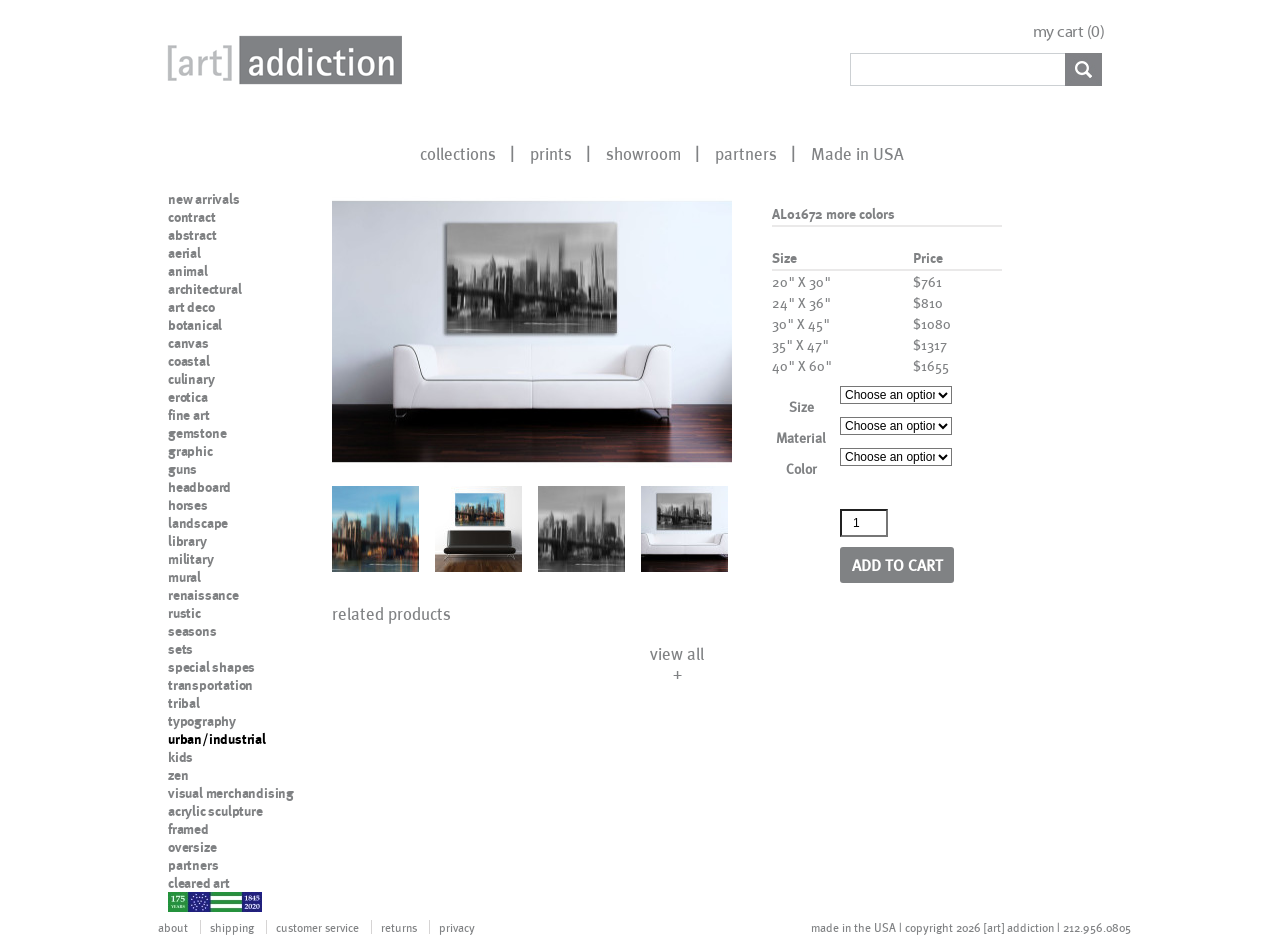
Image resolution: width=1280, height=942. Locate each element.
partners (746, 153)
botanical (195, 325)
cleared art (199, 883)
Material (801, 437)
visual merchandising (231, 793)
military (190, 559)
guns (182, 469)
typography (202, 721)
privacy (457, 927)
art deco (191, 307)
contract (191, 217)
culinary (191, 379)
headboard (199, 487)
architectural (204, 289)
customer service (317, 927)
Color (801, 468)
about (173, 927)
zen (178, 775)
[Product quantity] (864, 523)
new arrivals (204, 199)
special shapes (211, 667)
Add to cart (897, 564)
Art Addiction (281, 60)
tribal (184, 703)
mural (184, 577)
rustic (184, 613)
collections (458, 153)
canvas (188, 343)
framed (188, 829)
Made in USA (857, 153)
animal (188, 271)
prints (551, 153)
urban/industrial (217, 739)
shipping (232, 927)
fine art (188, 415)
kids (180, 757)
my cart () (1069, 31)
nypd (183, 901)
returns (399, 927)
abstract (192, 235)
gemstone (197, 433)
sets (180, 649)
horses (188, 505)
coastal (189, 361)
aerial (184, 253)
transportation (210, 685)
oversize (192, 847)
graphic (190, 451)
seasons (192, 631)
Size (801, 406)
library (187, 541)
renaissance (203, 595)
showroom (643, 153)
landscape (198, 523)
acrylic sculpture (215, 811)
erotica (188, 397)
